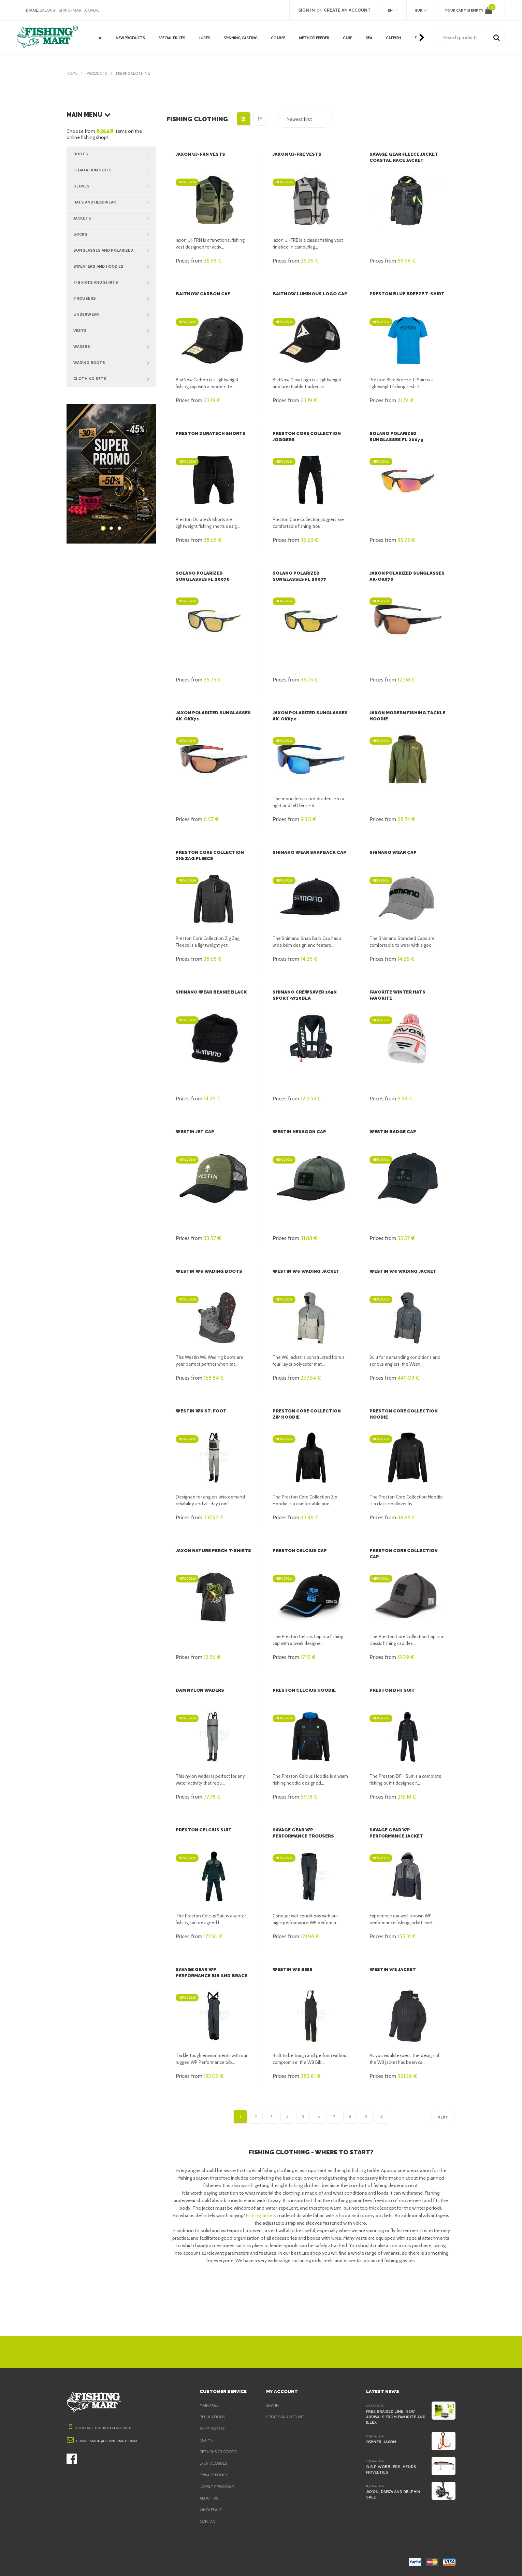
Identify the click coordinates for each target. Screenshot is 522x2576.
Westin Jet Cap (194, 1131)
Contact (208, 2521)
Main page (210, 2405)
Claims (207, 2440)
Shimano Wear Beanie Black (211, 992)
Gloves (114, 186)
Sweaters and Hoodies (114, 267)
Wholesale (211, 2510)
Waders (114, 347)
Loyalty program (218, 2486)
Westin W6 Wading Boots (206, 1271)
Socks (114, 234)
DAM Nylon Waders (199, 1690)
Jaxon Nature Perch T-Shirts (212, 1550)
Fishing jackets (263, 2215)
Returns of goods (219, 2452)
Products (97, 73)
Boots (114, 154)
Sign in (273, 2405)
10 (381, 2117)
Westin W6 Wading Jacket (304, 1271)
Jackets (114, 218)
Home (72, 73)
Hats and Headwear (114, 202)
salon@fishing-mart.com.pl (71, 10)
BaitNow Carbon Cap (202, 293)
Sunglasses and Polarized (114, 250)
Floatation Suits (114, 170)
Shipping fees (214, 2428)
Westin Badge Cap (392, 1131)
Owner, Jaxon (380, 2441)
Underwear (114, 315)
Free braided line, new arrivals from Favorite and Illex (396, 2416)
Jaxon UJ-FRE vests (297, 154)
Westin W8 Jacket (391, 1969)
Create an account (286, 2417)
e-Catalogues (214, 2463)
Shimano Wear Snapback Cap (309, 852)
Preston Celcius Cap (299, 1550)
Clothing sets (114, 379)
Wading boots (114, 363)
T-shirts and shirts (114, 283)
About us (209, 2498)
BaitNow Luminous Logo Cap (308, 293)
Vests (114, 331)
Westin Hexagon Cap (298, 1131)
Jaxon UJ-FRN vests (200, 154)
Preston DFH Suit (390, 1690)
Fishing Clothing (136, 73)
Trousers (114, 299)
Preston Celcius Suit (202, 1829)
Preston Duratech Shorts (209, 433)
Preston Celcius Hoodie (303, 1690)
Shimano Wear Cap (392, 852)
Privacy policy (215, 2475)
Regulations (213, 2417)
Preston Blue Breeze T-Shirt (405, 293)
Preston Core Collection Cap (407, 1550)
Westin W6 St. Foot (199, 1410)
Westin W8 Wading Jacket (401, 1271)
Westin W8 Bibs (291, 1969)
